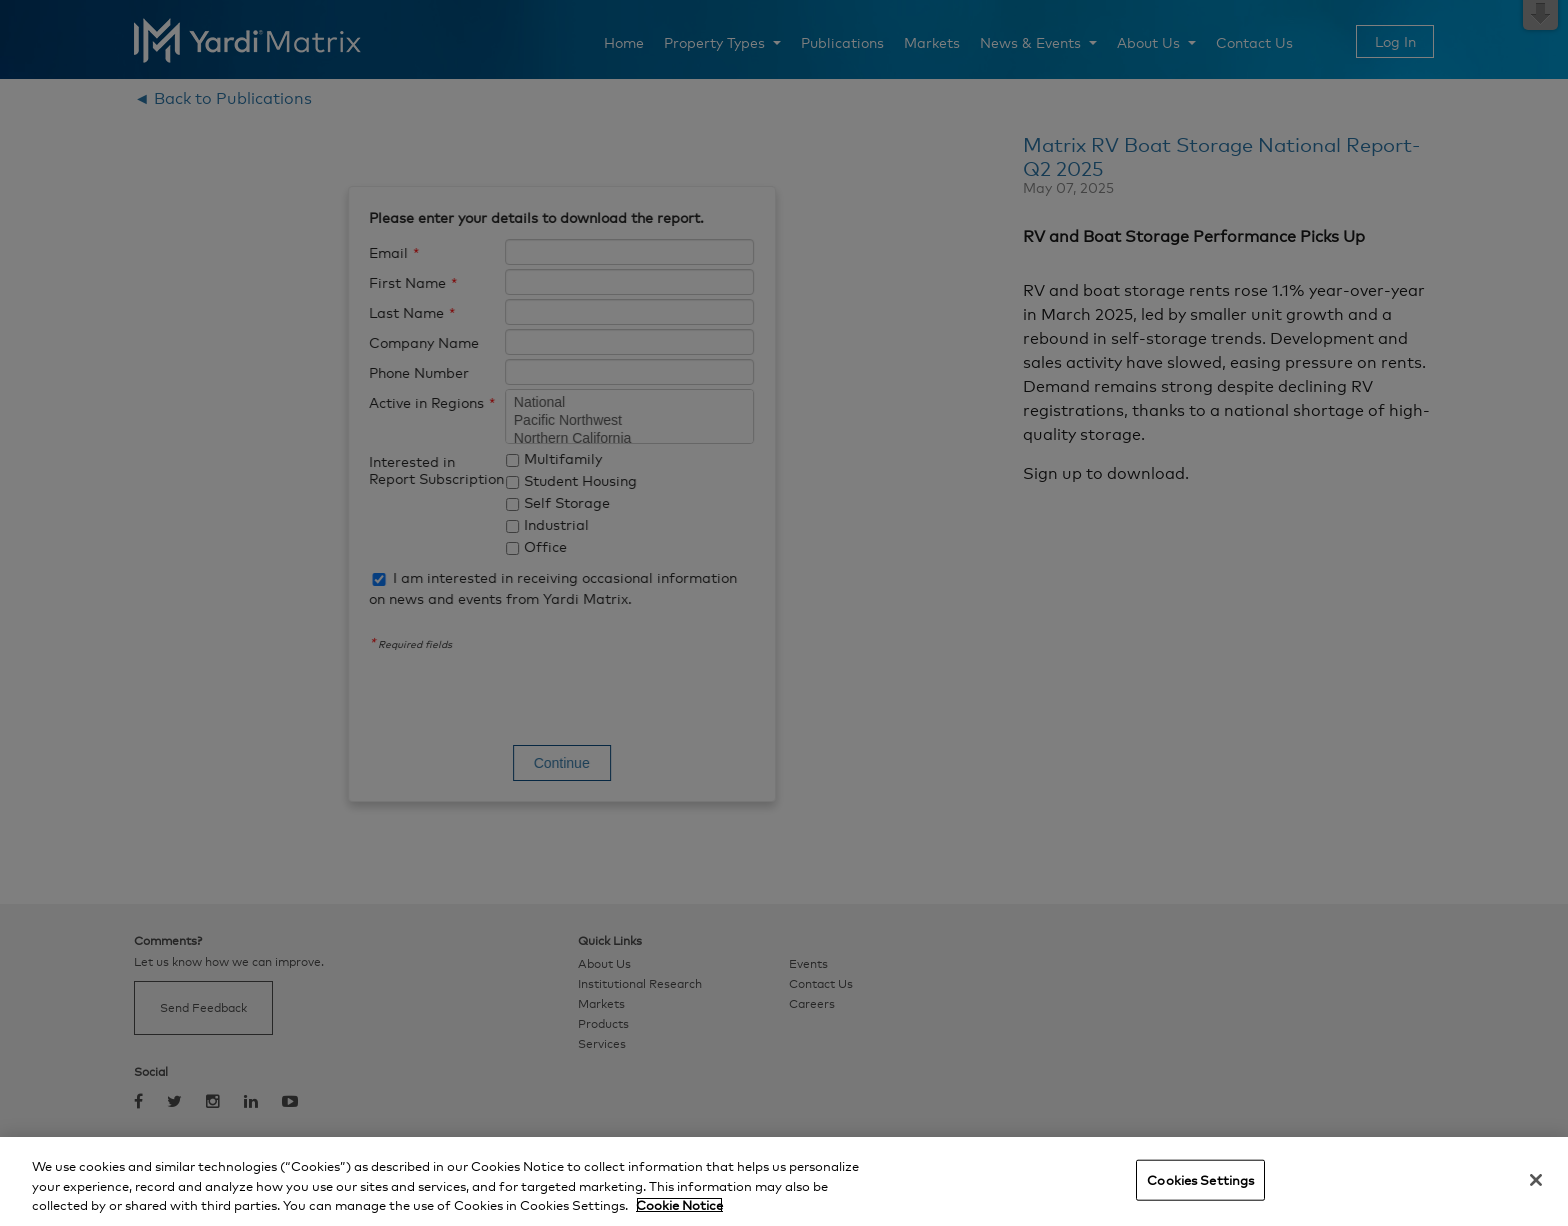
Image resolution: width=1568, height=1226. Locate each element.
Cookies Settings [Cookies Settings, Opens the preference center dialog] (1200, 1179)
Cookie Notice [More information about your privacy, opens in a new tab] (679, 1205)
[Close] (1536, 1180)
